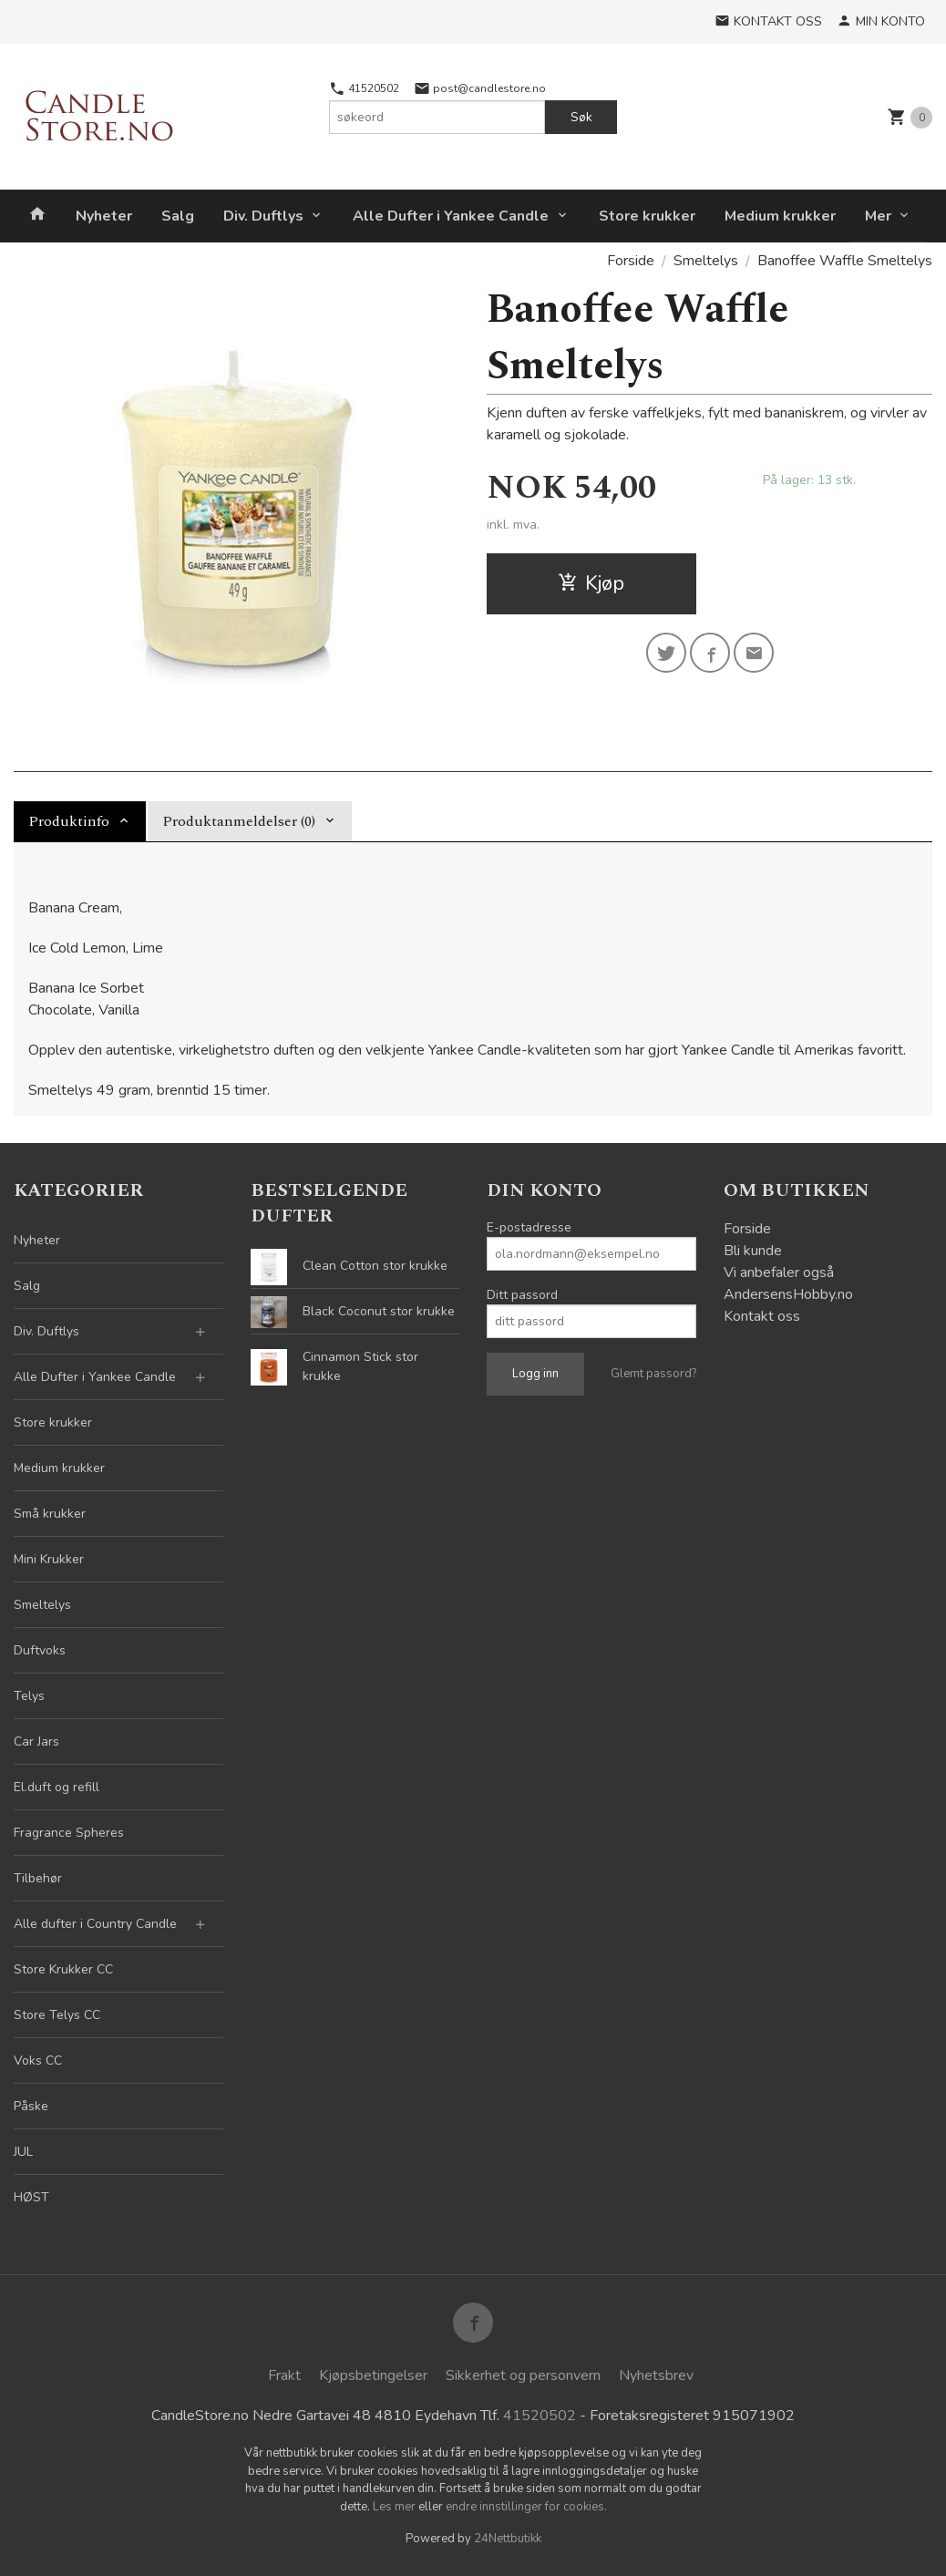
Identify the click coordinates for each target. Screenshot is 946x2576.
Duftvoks (40, 1650)
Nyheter (104, 216)
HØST (31, 2197)
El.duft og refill (56, 1787)
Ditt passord (522, 1294)
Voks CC (38, 2060)
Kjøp (591, 583)
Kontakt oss (762, 1316)
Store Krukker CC (63, 1969)
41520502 (364, 88)
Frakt (284, 2375)
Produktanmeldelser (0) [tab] (238, 821)
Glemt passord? (653, 1373)
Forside (630, 261)
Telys (29, 1696)
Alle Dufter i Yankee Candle (451, 216)
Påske (31, 2106)
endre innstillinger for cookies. (526, 2507)
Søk (581, 117)
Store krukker (647, 216)
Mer (878, 216)
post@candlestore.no (480, 88)
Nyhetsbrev (656, 2375)
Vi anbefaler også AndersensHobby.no (788, 1283)
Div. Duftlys (263, 216)
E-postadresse (529, 1227)
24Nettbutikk (507, 2538)
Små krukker (50, 1513)
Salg (177, 216)
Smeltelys (42, 1604)
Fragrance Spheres (69, 1832)
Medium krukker (780, 216)
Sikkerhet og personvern (523, 2375)
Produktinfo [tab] (68, 821)
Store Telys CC (57, 2015)
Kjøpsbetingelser (373, 2375)
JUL (23, 2151)
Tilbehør (38, 1878)
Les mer (395, 2507)
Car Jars (36, 1741)
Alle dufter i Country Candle (95, 1923)
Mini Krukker (49, 1559)
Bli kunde (753, 1251)
